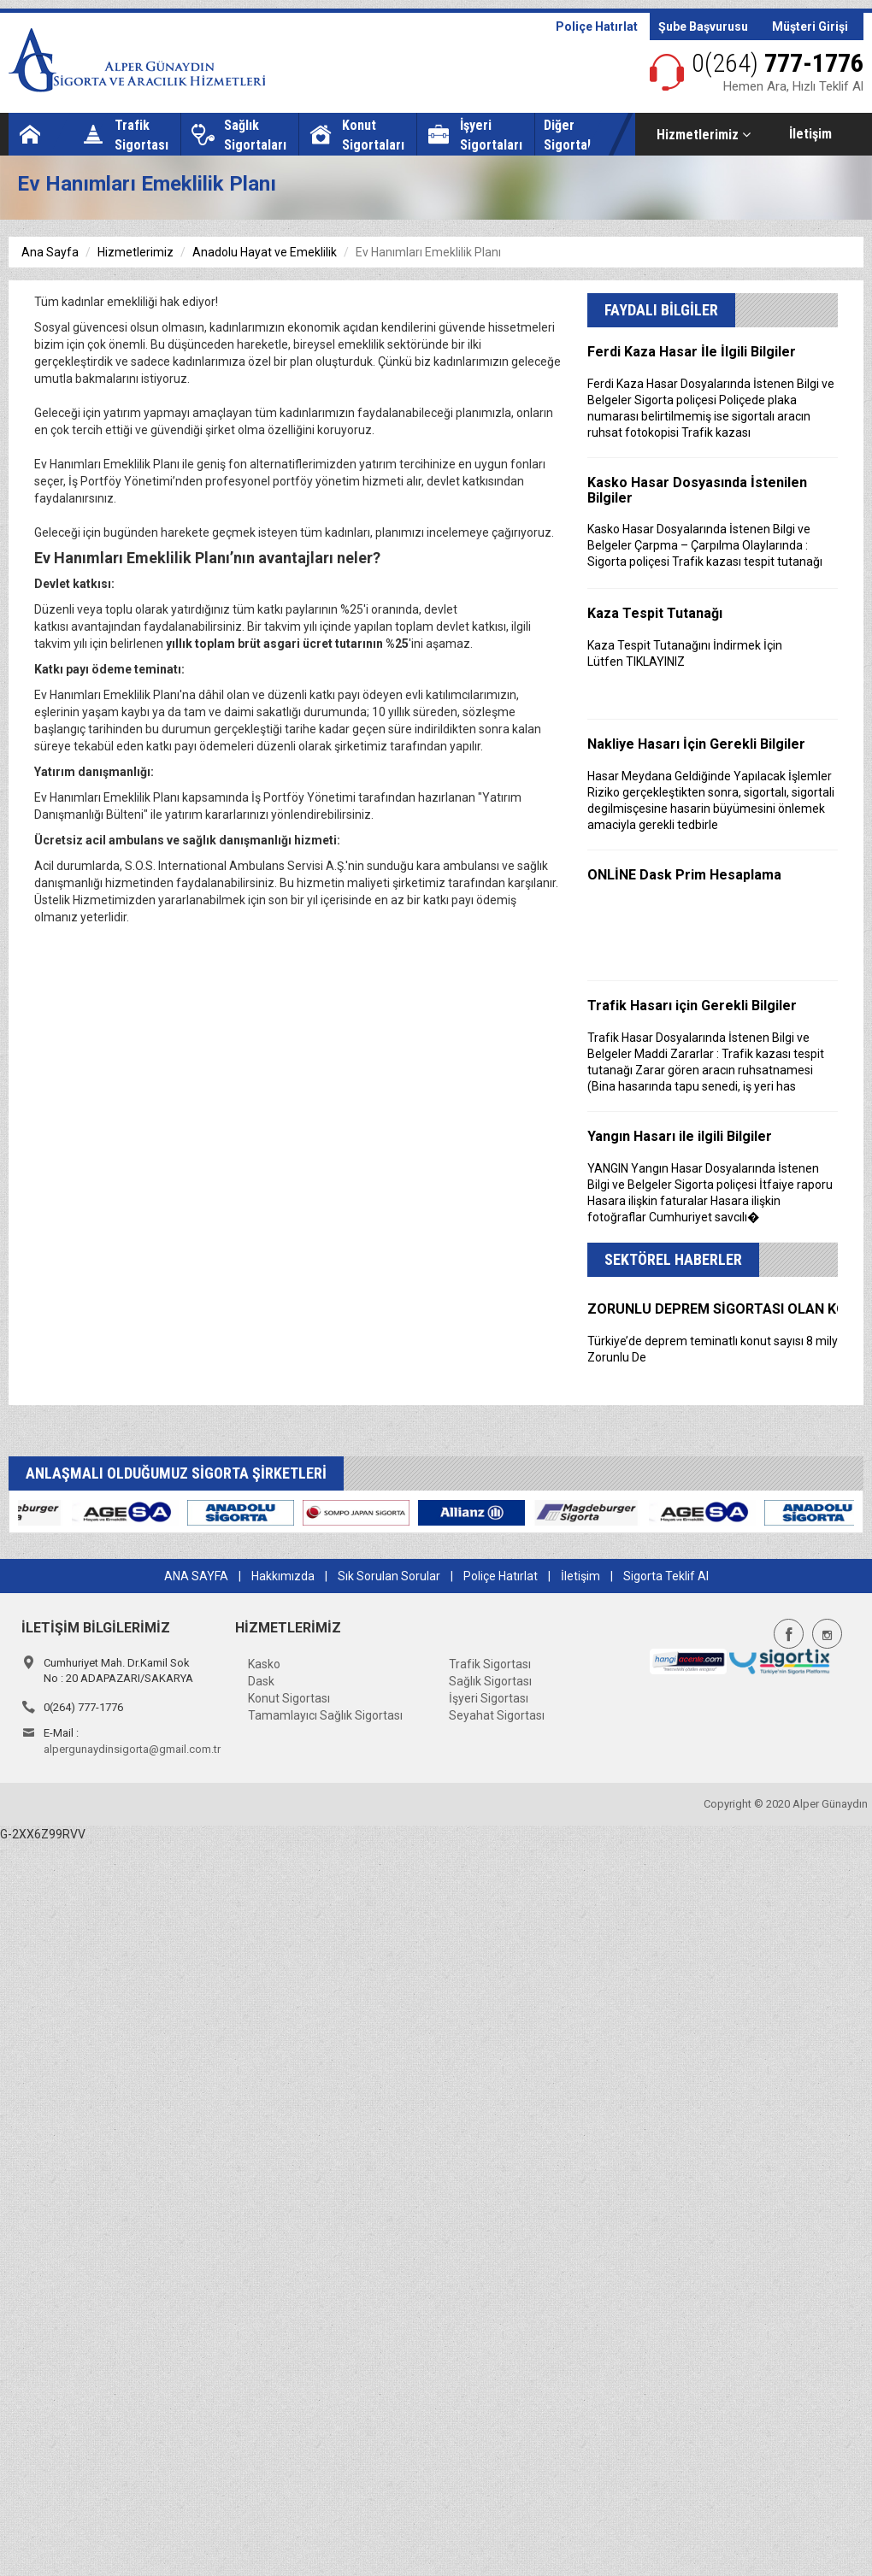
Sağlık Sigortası (490, 1681)
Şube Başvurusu (703, 26)
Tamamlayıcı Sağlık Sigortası (325, 1715)
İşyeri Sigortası (488, 1698)
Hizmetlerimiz (704, 134)
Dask (261, 1681)
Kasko (264, 1664)
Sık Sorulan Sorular (389, 1576)
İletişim (810, 134)
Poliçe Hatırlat (597, 26)
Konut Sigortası (289, 1698)
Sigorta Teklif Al (666, 1576)
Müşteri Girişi (810, 26)
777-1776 (777, 63)
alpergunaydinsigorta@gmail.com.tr (132, 1749)
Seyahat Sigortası (497, 1715)
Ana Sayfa (50, 252)
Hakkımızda (283, 1576)
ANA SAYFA (196, 1576)
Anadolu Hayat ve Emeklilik (264, 252)
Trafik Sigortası (490, 1664)
